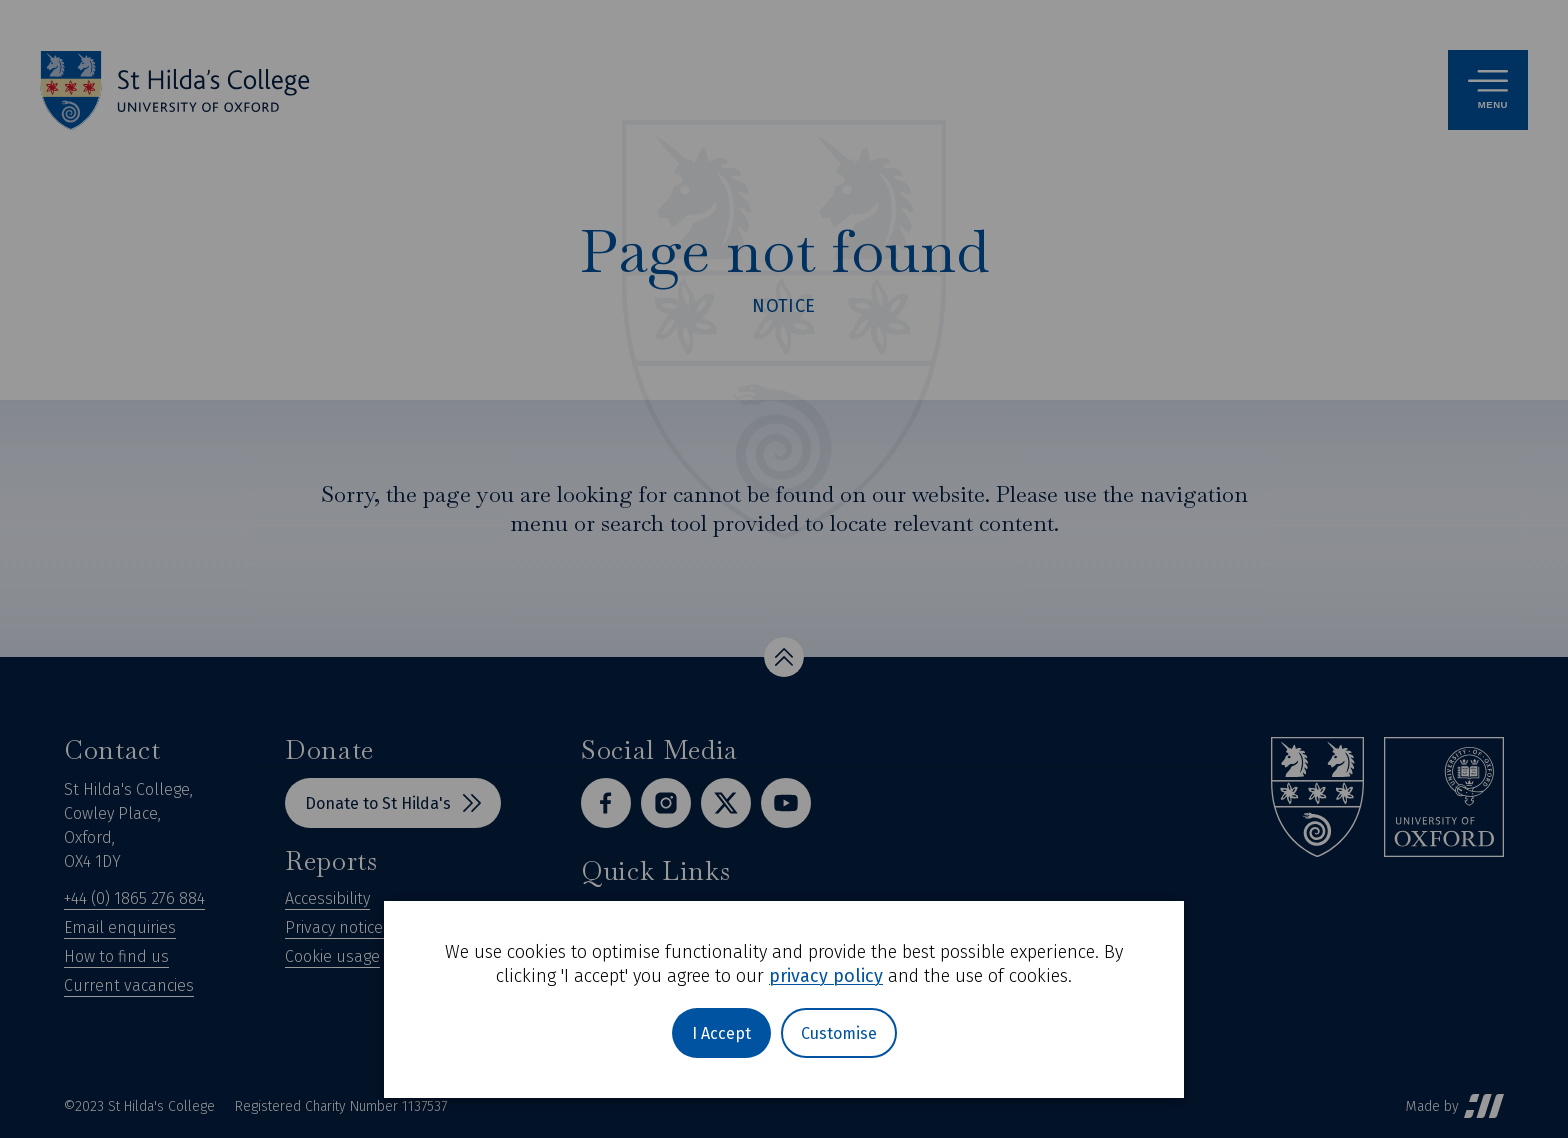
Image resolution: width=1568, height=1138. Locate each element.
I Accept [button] (721, 1033)
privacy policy (826, 976)
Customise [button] (839, 1033)
